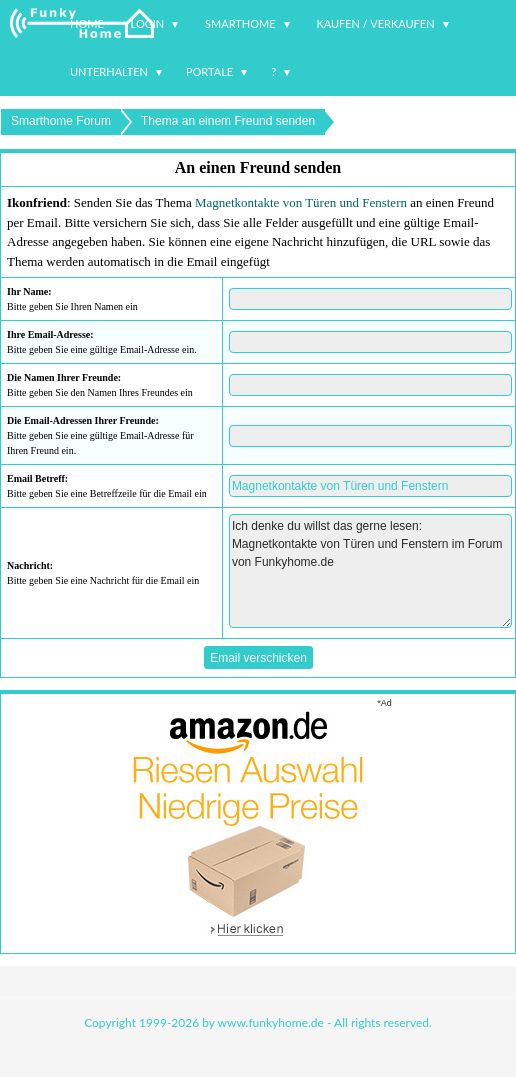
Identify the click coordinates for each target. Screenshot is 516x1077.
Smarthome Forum (61, 121)
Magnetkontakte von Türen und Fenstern (301, 202)
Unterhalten (109, 71)
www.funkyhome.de (271, 1022)
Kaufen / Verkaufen (375, 23)
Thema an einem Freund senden (228, 121)
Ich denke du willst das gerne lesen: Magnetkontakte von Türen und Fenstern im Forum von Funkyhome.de (370, 571)
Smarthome (240, 23)
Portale (209, 71)
